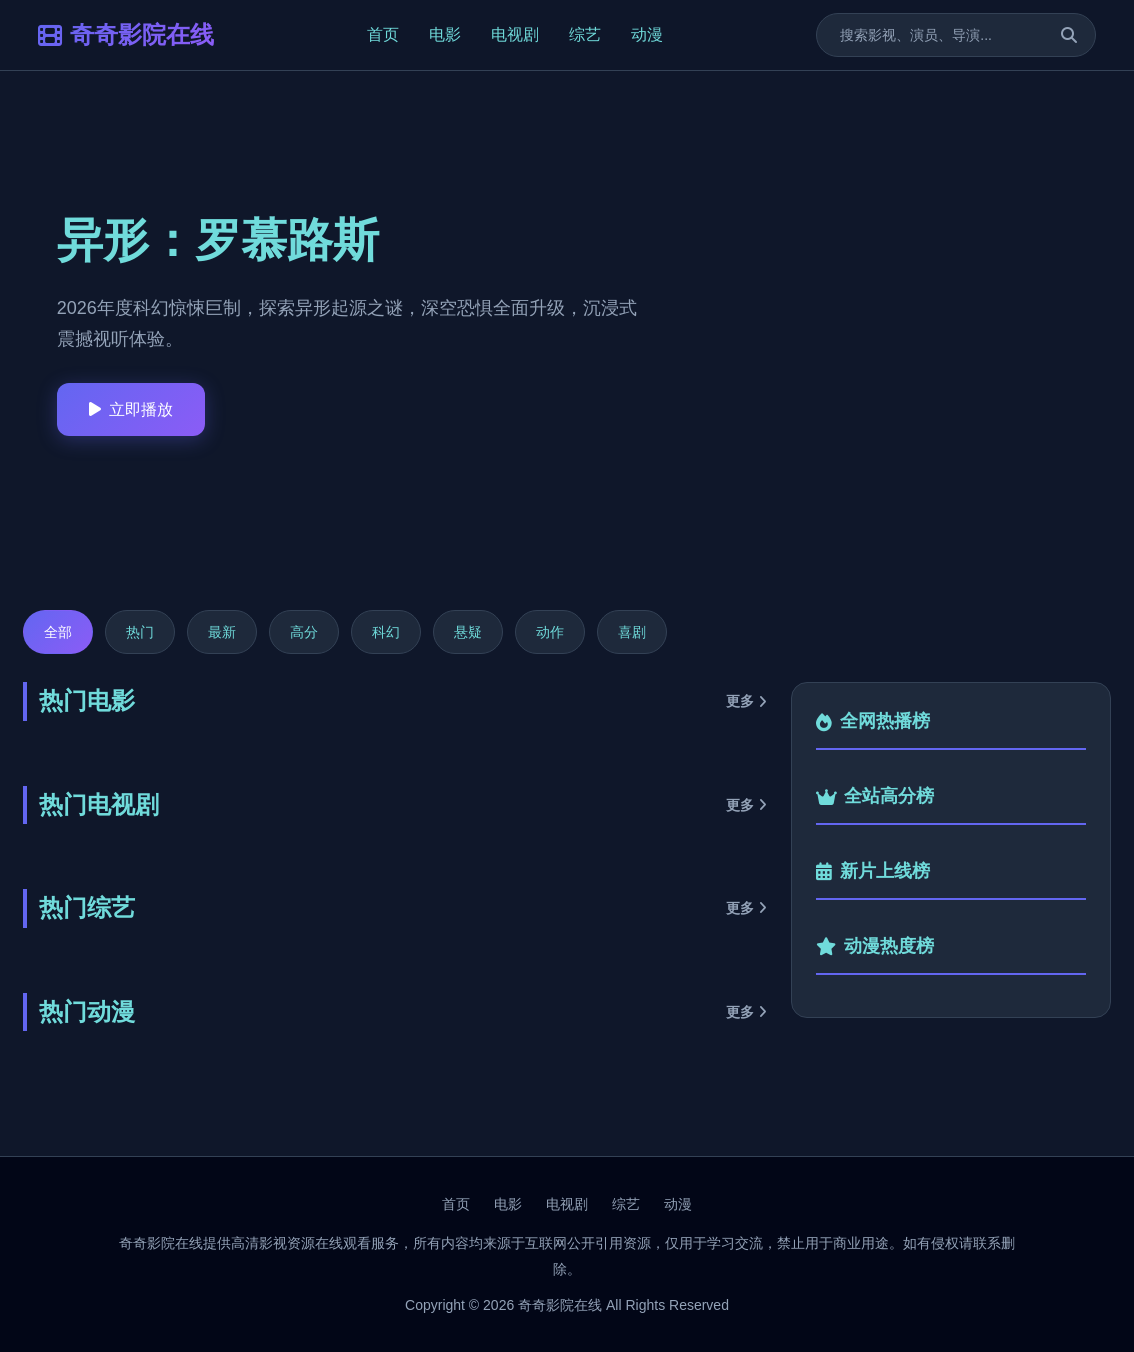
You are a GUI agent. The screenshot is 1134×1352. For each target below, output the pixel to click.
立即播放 (131, 409)
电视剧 (515, 34)
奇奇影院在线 (126, 34)
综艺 (585, 34)
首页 (383, 34)
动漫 (647, 34)
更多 (746, 701)
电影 (445, 34)
